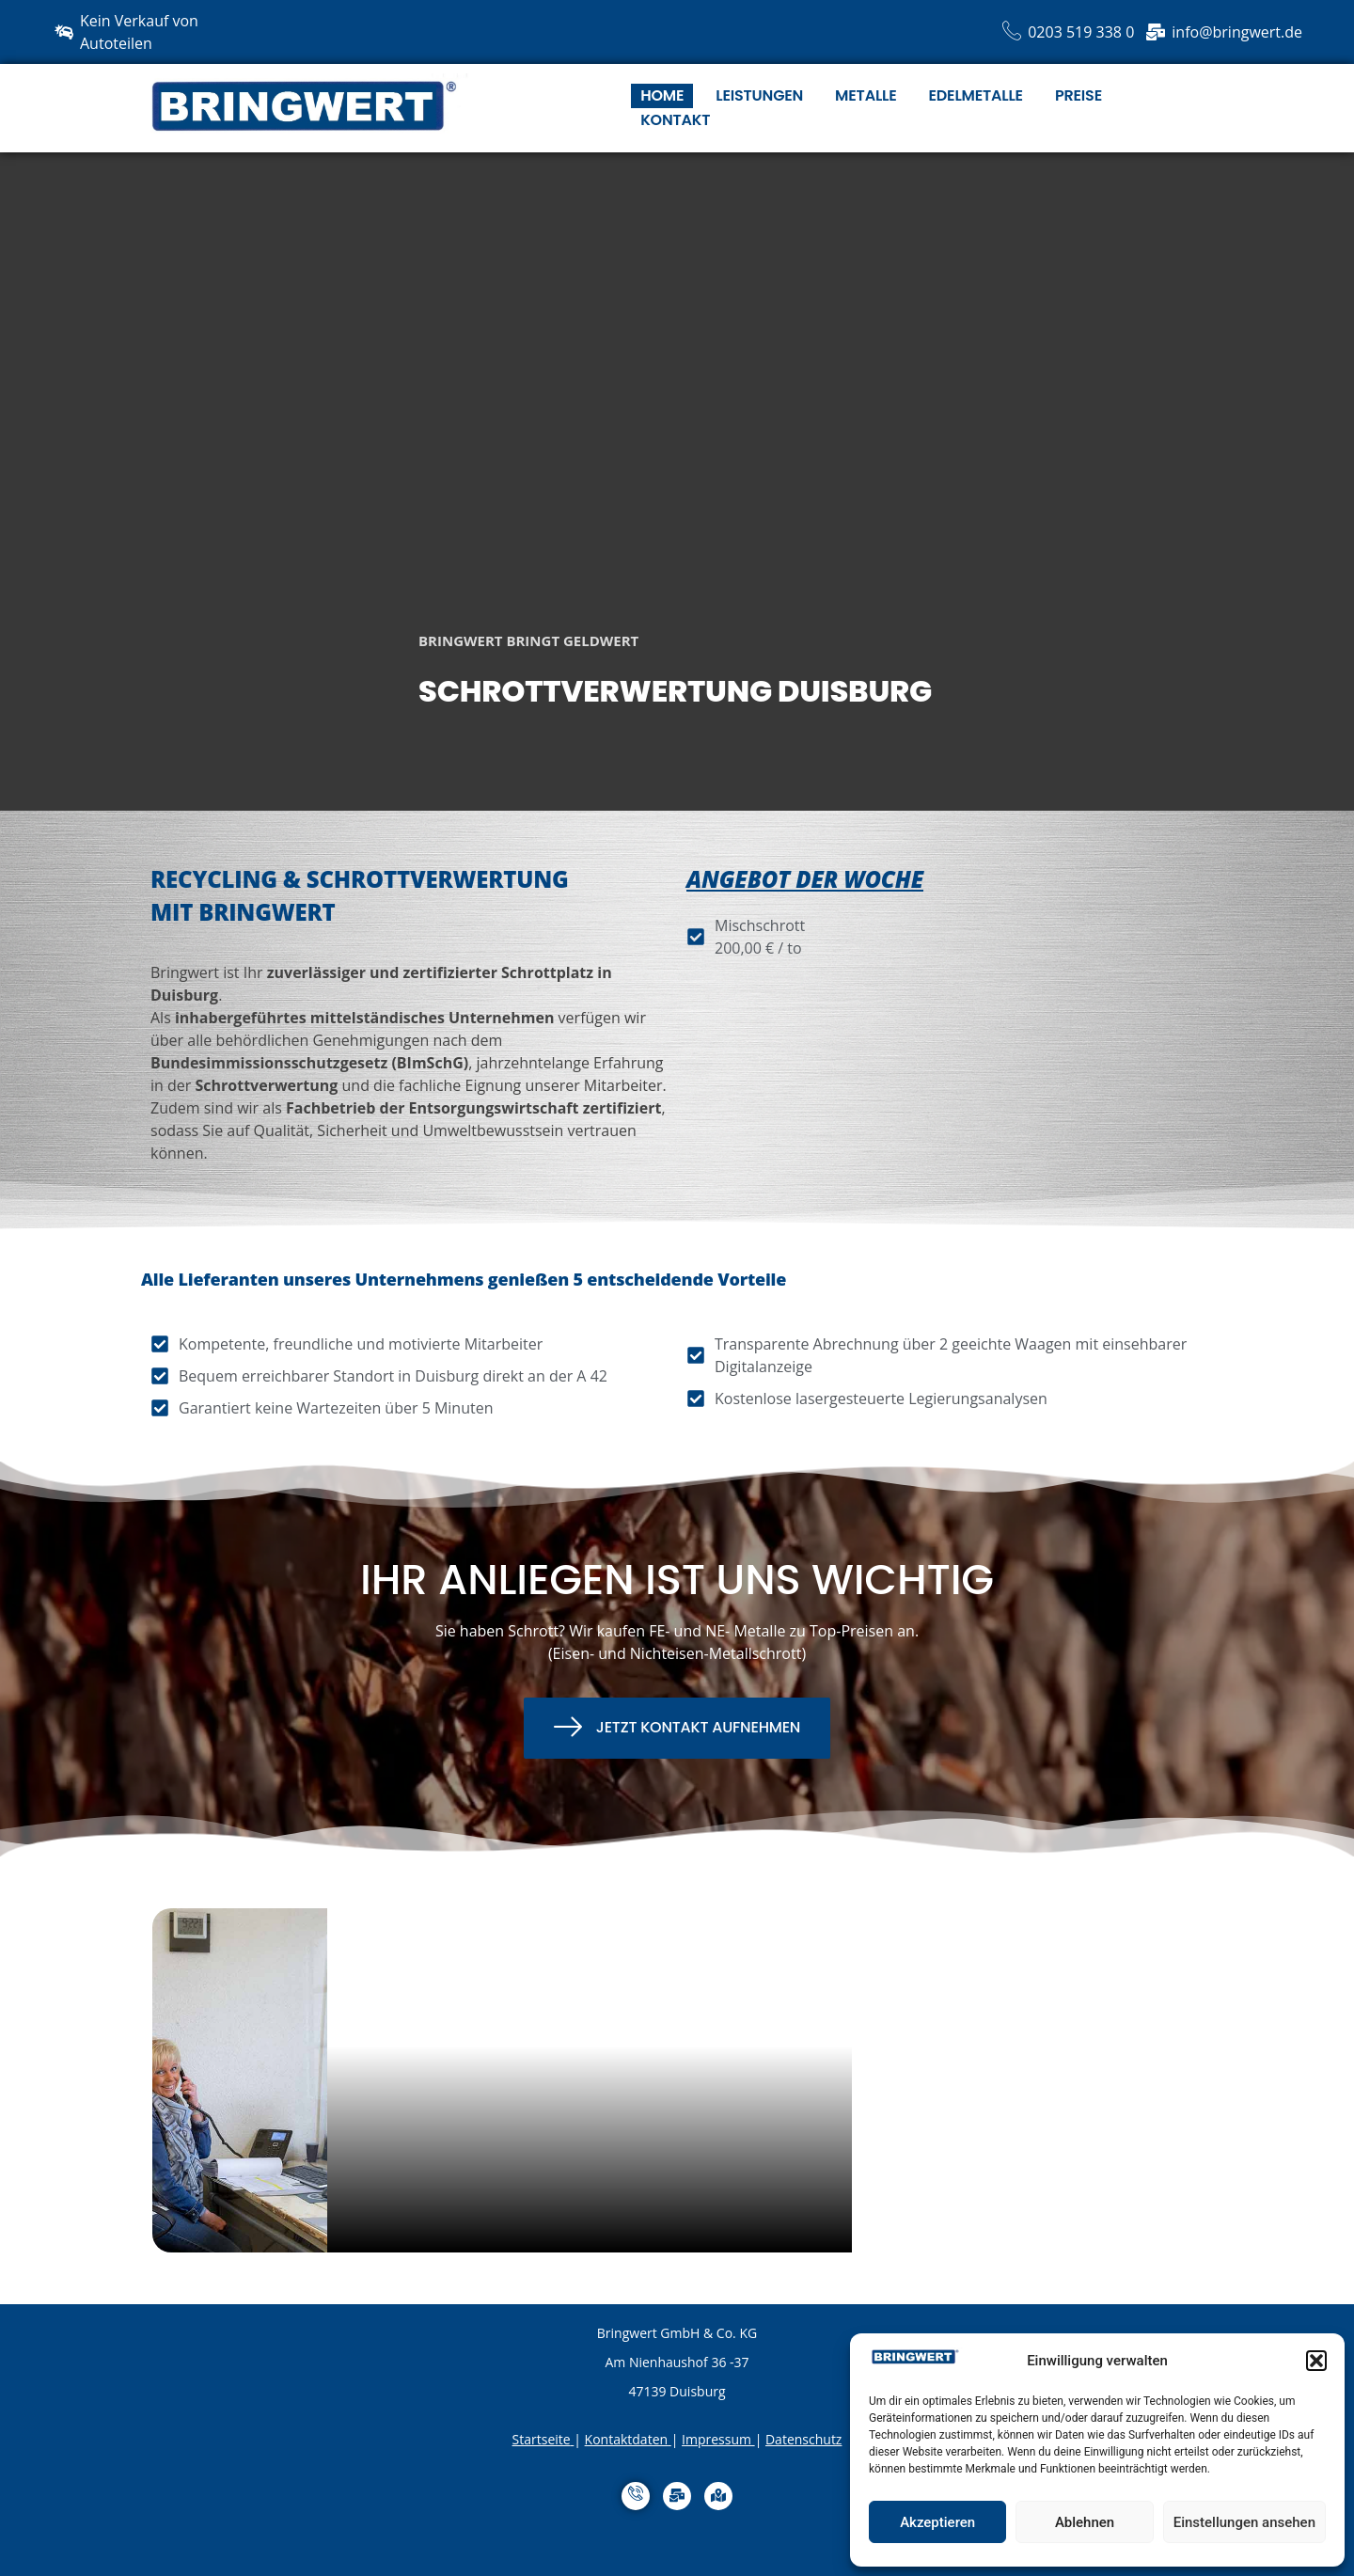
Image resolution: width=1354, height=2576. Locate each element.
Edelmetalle (976, 95)
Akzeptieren (937, 2522)
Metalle (865, 95)
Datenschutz (803, 2439)
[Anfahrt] (718, 2496)
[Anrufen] (636, 2496)
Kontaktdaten (626, 2439)
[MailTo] (677, 2496)
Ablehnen (1084, 2522)
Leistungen (759, 95)
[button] (1316, 2360)
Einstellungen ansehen (1244, 2522)
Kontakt (675, 120)
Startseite (541, 2439)
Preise (1078, 95)
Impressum (716, 2439)
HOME (662, 95)
